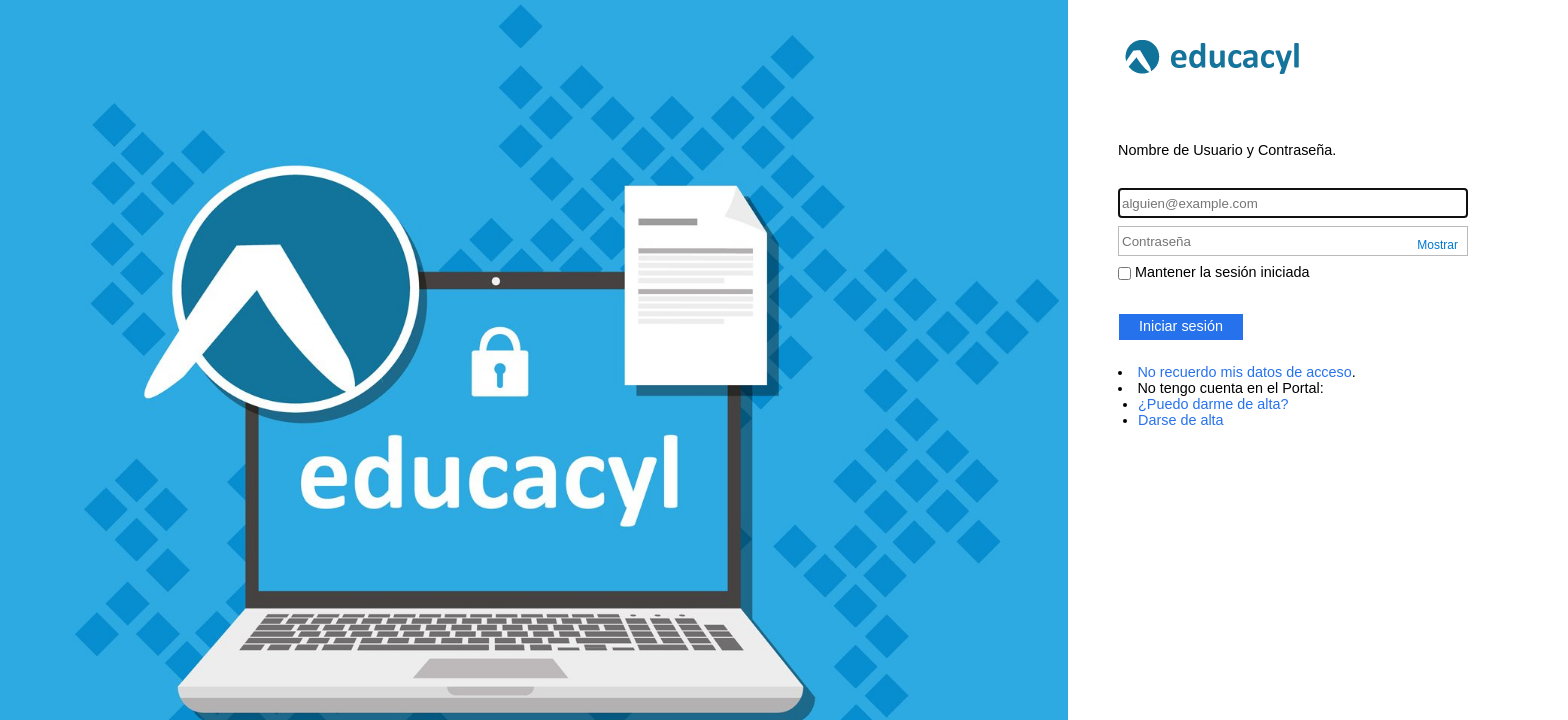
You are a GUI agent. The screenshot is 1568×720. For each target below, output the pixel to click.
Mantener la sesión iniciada (1222, 272)
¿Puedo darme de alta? (1213, 404)
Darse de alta (1181, 420)
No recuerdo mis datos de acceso (1244, 372)
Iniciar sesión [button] (1181, 326)
